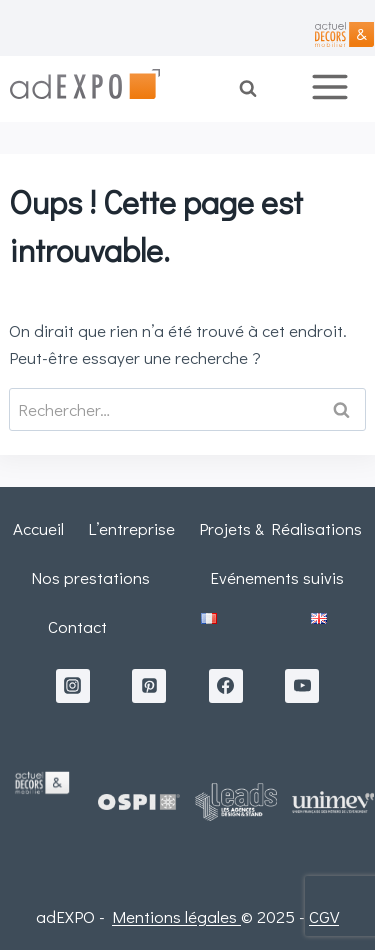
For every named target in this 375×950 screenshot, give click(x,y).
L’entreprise (131, 528)
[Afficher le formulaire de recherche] (261, 89)
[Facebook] (226, 686)
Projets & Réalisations (280, 528)
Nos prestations (90, 577)
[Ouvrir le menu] (337, 89)
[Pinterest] (149, 686)
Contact (77, 626)
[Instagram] (73, 686)
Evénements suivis (277, 577)
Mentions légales (176, 916)
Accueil (38, 528)
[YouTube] (302, 686)
